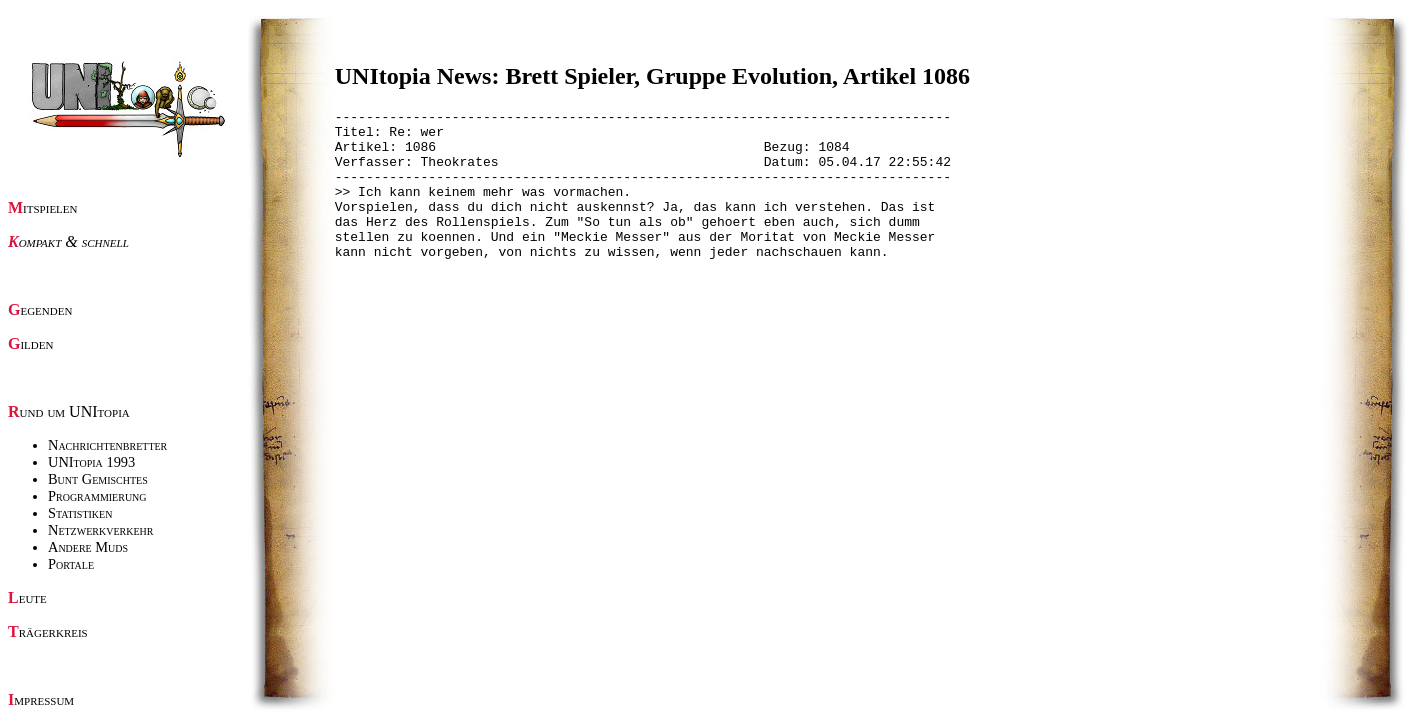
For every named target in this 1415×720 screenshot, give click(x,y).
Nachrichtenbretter (107, 445)
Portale (71, 564)
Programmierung (97, 496)
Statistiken (80, 513)
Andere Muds (88, 547)
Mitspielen (43, 207)
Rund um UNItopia (69, 411)
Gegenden (40, 309)
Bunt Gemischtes (98, 479)
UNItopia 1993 (91, 462)
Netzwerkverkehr (100, 530)
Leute (27, 597)
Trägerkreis (48, 631)
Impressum (41, 699)
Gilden (30, 343)
